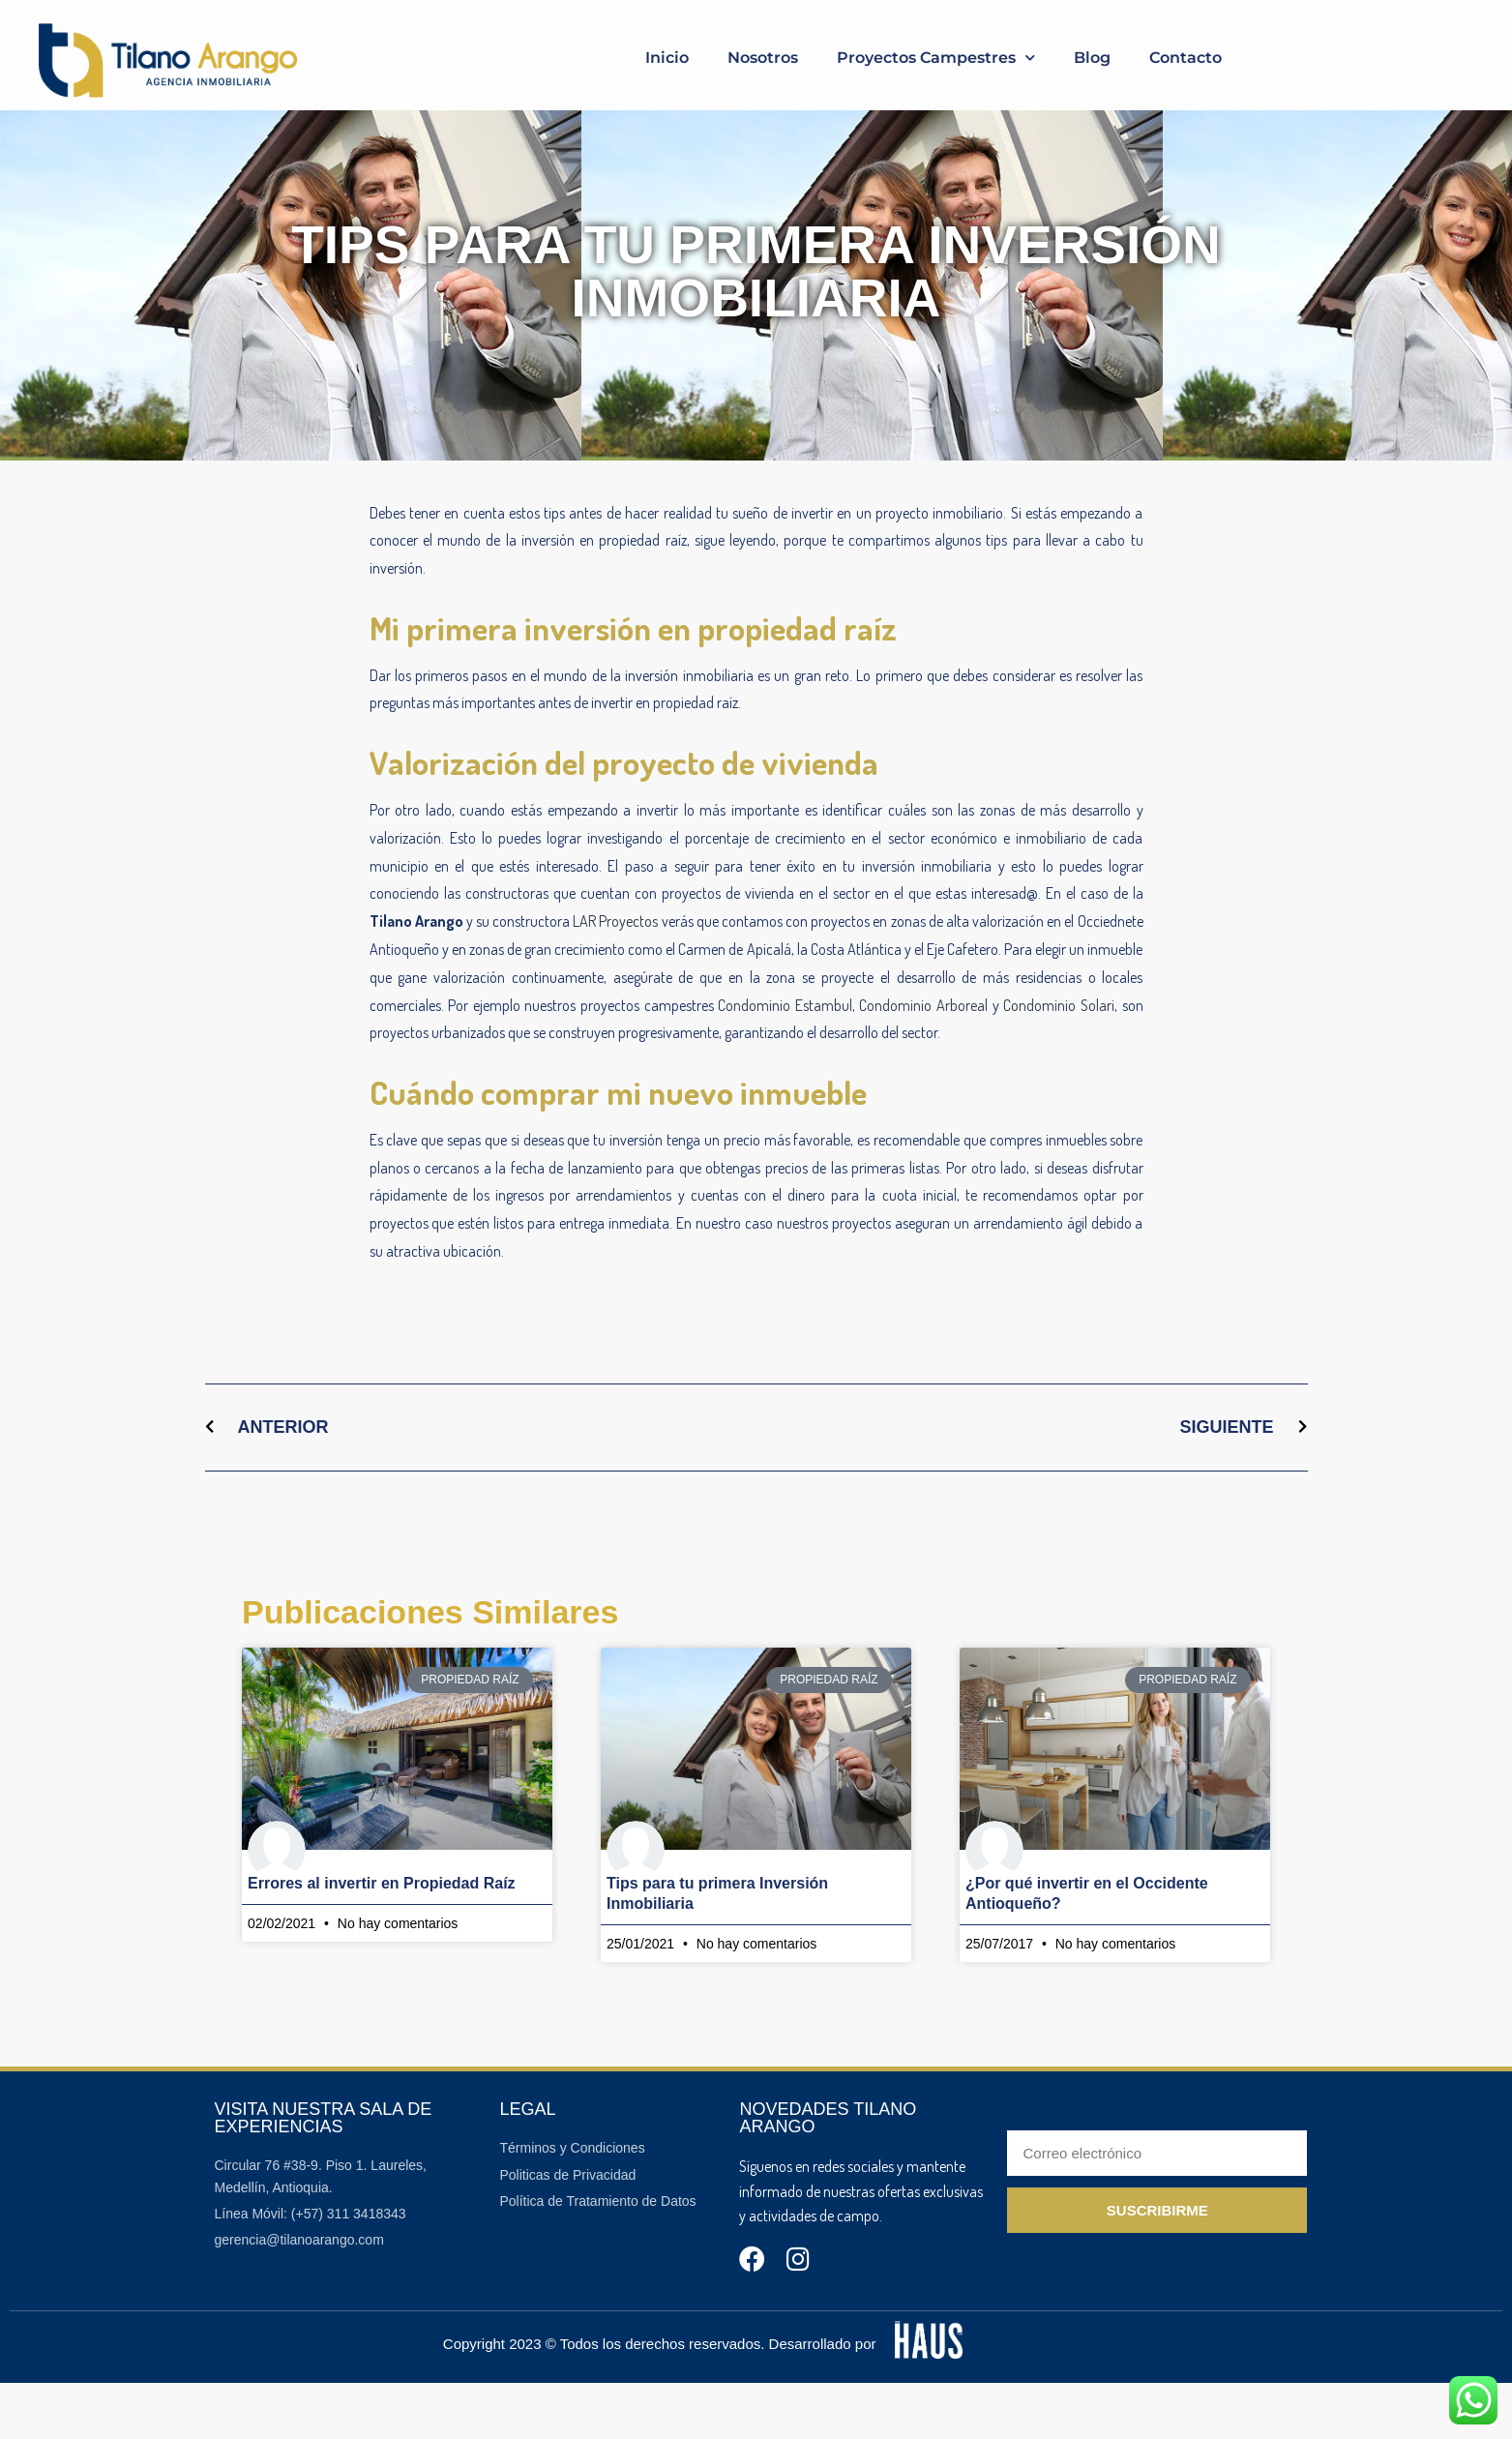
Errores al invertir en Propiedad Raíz (382, 1939)
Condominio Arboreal (923, 1061)
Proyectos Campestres (936, 58)
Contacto (1185, 57)
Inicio (667, 57)
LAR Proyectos (615, 977)
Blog (1092, 57)
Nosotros (762, 57)
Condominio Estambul (785, 1061)
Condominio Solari (1058, 1061)
